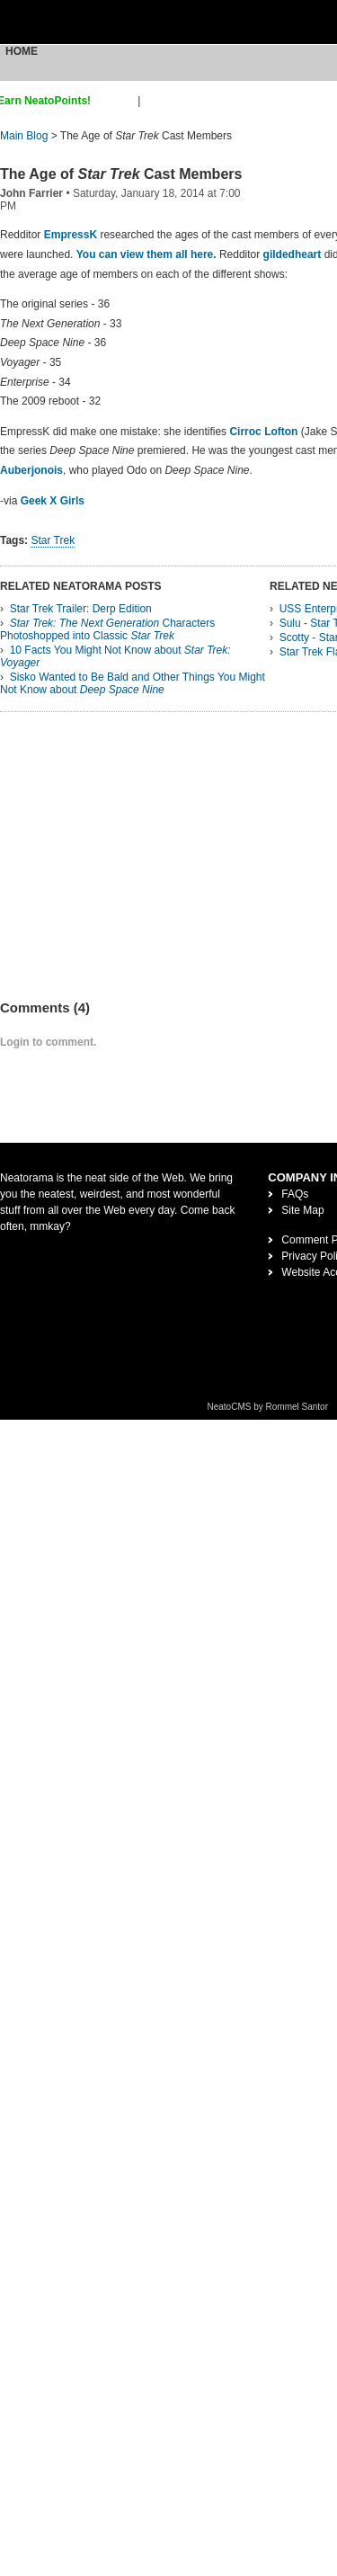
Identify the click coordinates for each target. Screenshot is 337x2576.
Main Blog (24, 135)
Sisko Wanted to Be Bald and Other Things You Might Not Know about (132, 683)
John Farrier (31, 193)
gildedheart (292, 254)
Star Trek (53, 540)
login (155, 100)
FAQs (294, 1194)
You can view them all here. (146, 254)
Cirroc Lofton (263, 431)
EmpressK (70, 234)
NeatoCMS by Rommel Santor (268, 1407)
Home (21, 51)
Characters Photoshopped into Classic (107, 629)
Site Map (302, 1210)
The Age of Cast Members (121, 174)
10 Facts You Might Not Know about (115, 656)
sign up (117, 100)
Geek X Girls (52, 501)
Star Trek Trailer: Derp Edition (81, 608)
